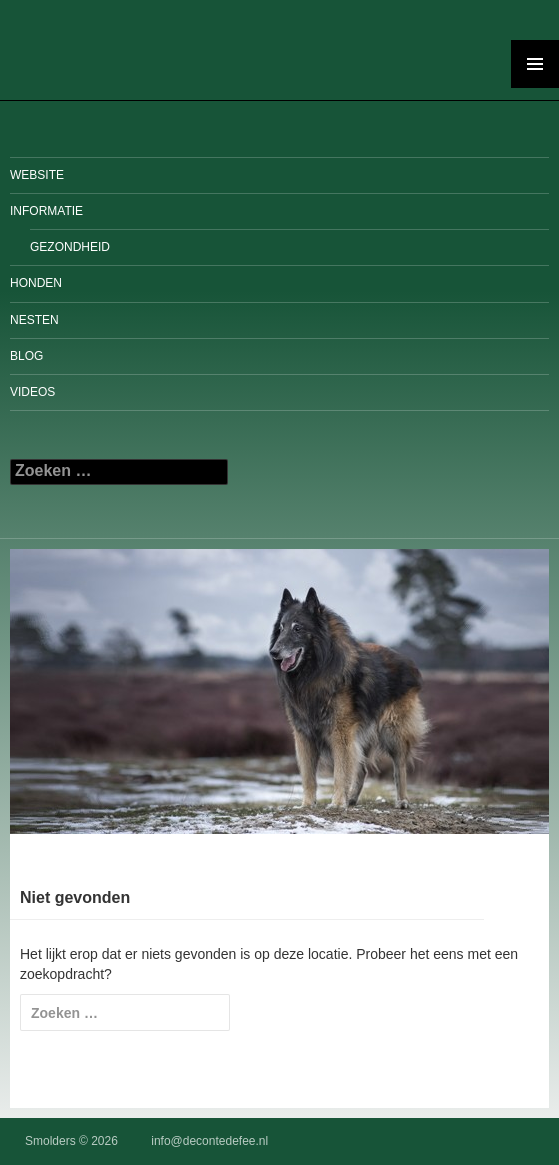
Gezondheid (70, 247)
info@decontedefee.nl (209, 1141)
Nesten (34, 320)
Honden (36, 283)
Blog (26, 356)
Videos (32, 392)
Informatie (46, 211)
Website (37, 175)
